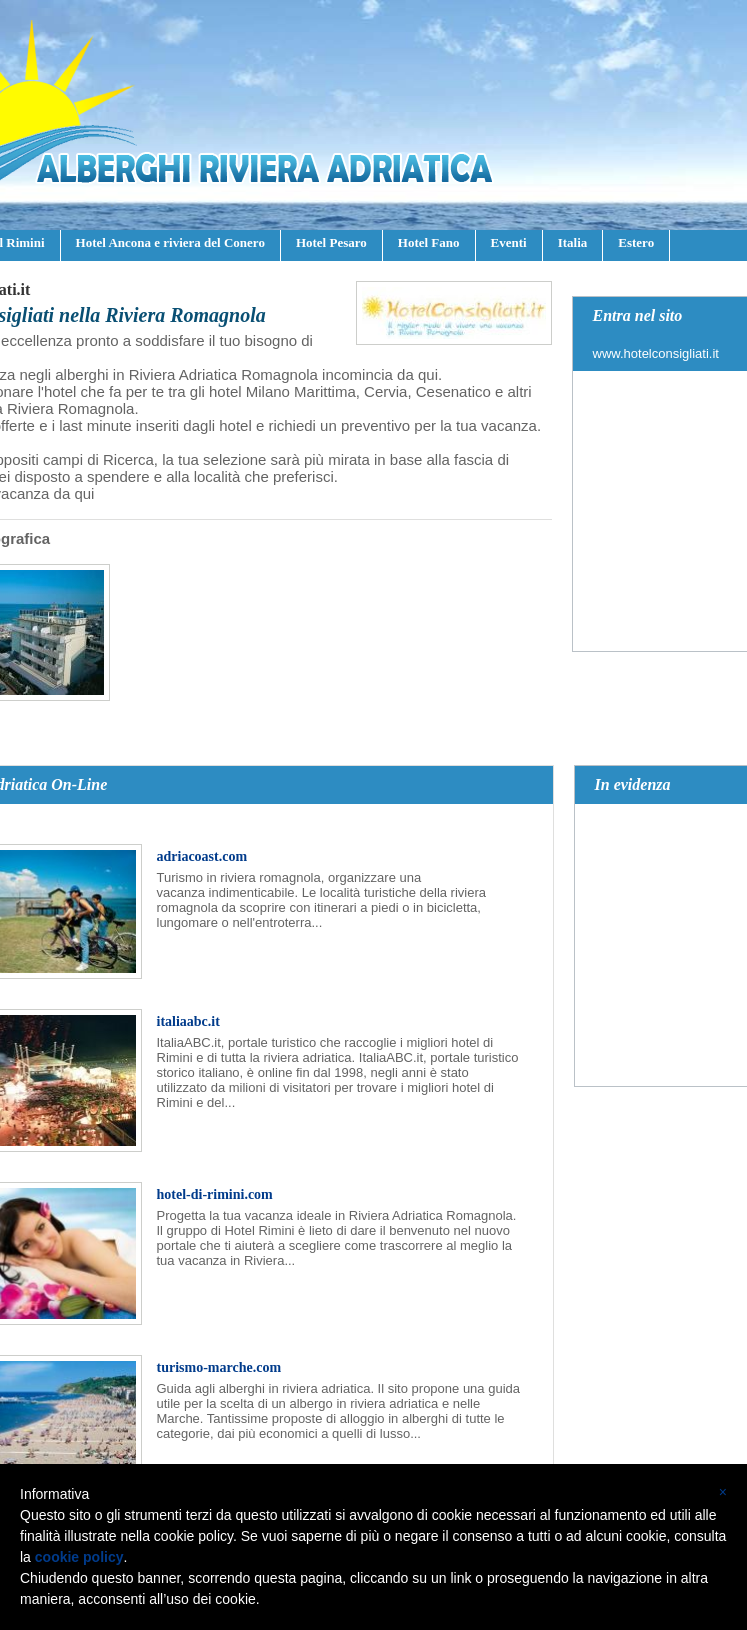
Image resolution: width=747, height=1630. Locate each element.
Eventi (509, 242)
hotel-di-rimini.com (215, 1194)
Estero (636, 242)
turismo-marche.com (219, 1367)
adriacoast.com (202, 856)
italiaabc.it (188, 1021)
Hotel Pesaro (331, 242)
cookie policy (79, 1557)
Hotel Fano (429, 242)
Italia (573, 242)
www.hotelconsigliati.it (656, 353)
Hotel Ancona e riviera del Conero (170, 242)
